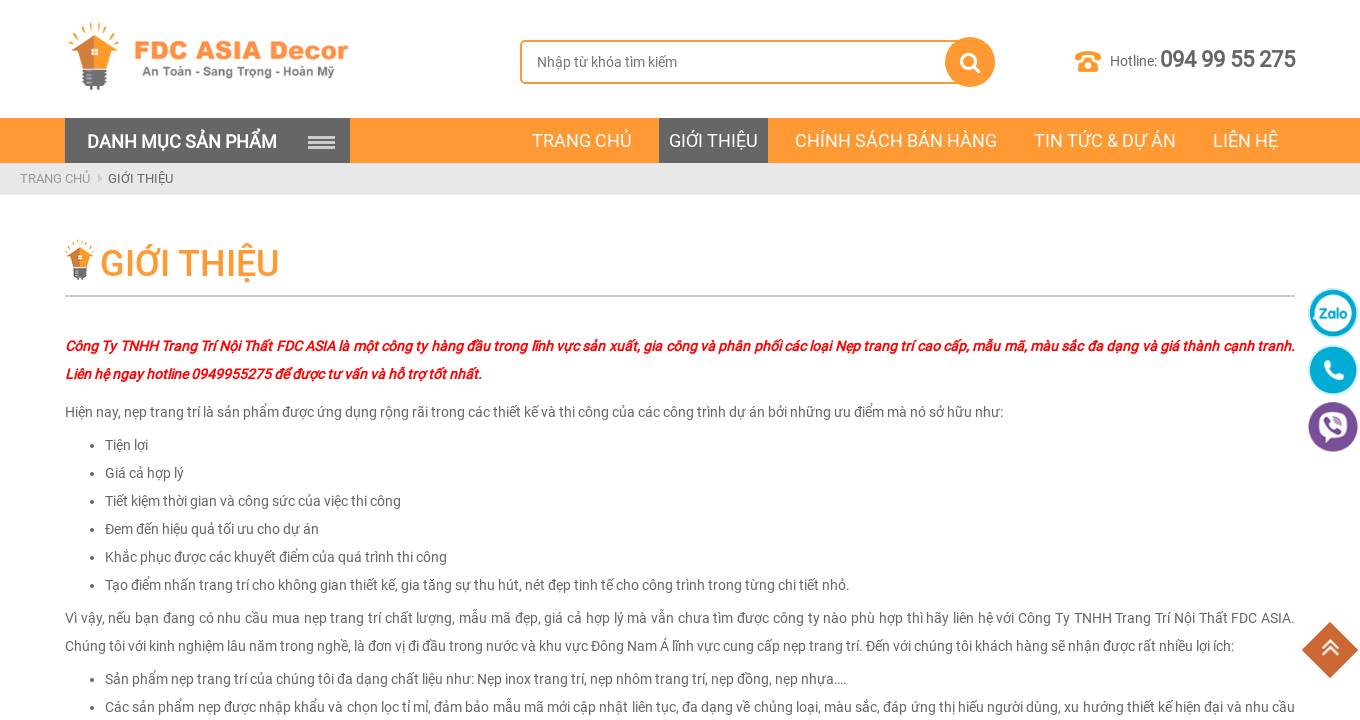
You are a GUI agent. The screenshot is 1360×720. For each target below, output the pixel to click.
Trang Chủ (55, 178)
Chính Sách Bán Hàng (896, 140)
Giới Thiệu (713, 140)
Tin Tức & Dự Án (1105, 140)
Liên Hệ (1245, 140)
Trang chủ (582, 140)
